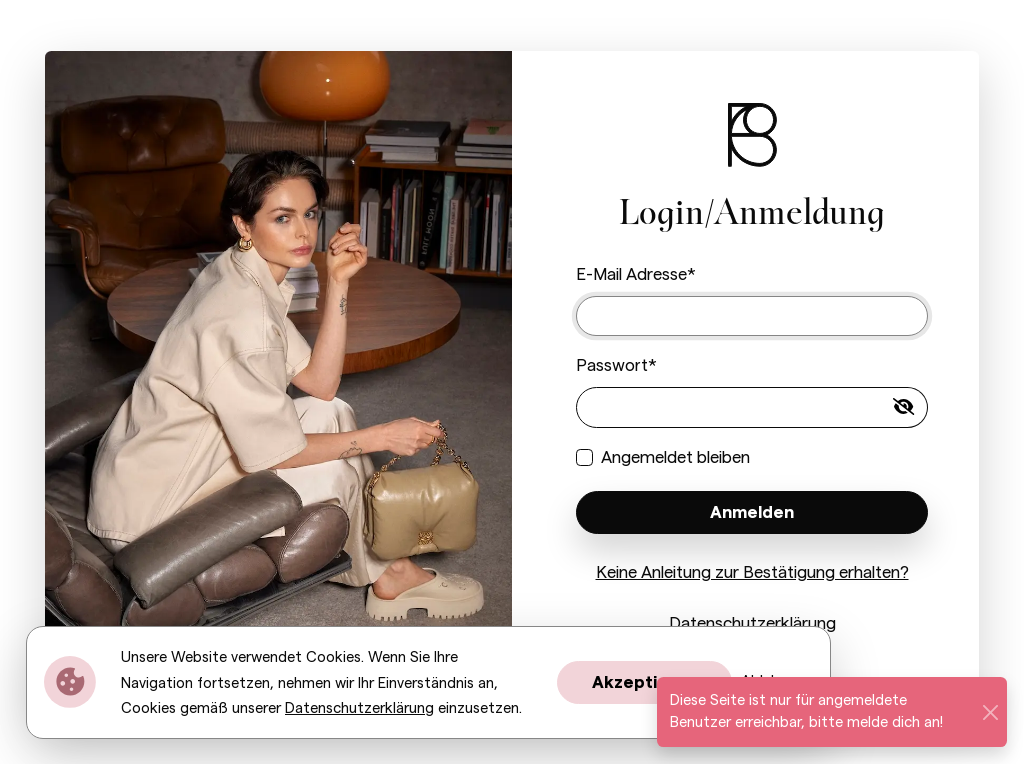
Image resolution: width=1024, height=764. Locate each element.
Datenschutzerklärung (752, 623)
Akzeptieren (644, 682)
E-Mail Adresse (631, 274)
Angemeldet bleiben (675, 457)
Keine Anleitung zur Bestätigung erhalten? (752, 572)
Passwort (612, 365)
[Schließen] (990, 712)
